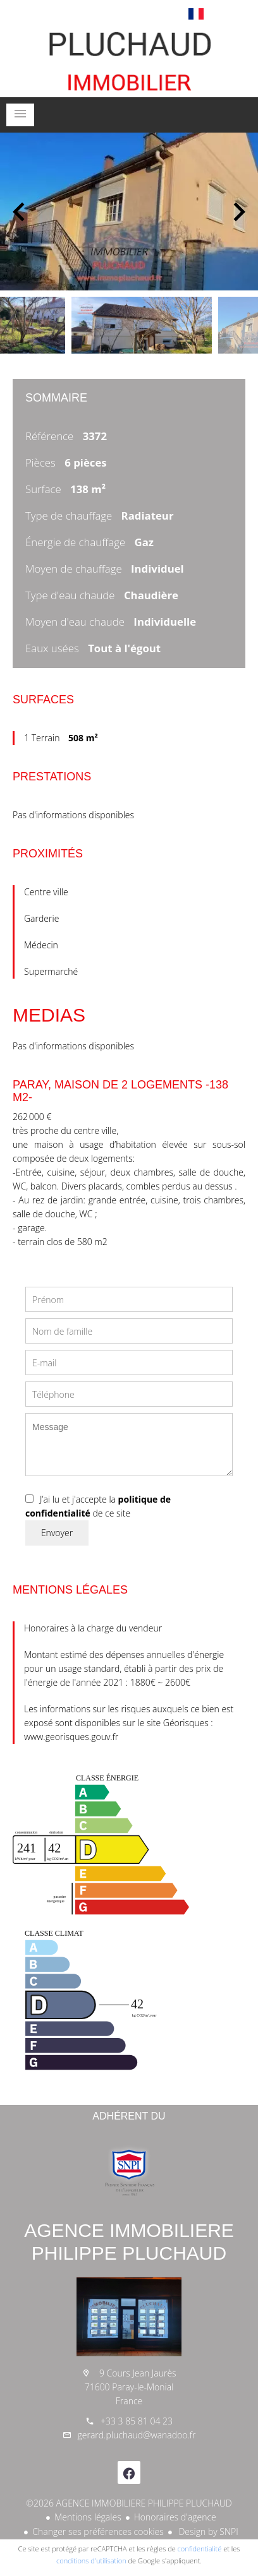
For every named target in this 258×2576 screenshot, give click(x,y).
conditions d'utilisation (91, 2560)
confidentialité (200, 2548)
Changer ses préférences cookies (98, 2531)
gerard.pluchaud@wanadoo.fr (137, 2435)
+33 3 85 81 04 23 (137, 2421)
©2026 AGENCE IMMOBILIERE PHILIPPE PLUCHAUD (128, 2503)
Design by (207, 2531)
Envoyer (57, 1533)
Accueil (129, 59)
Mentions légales (87, 2517)
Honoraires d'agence (175, 2517)
